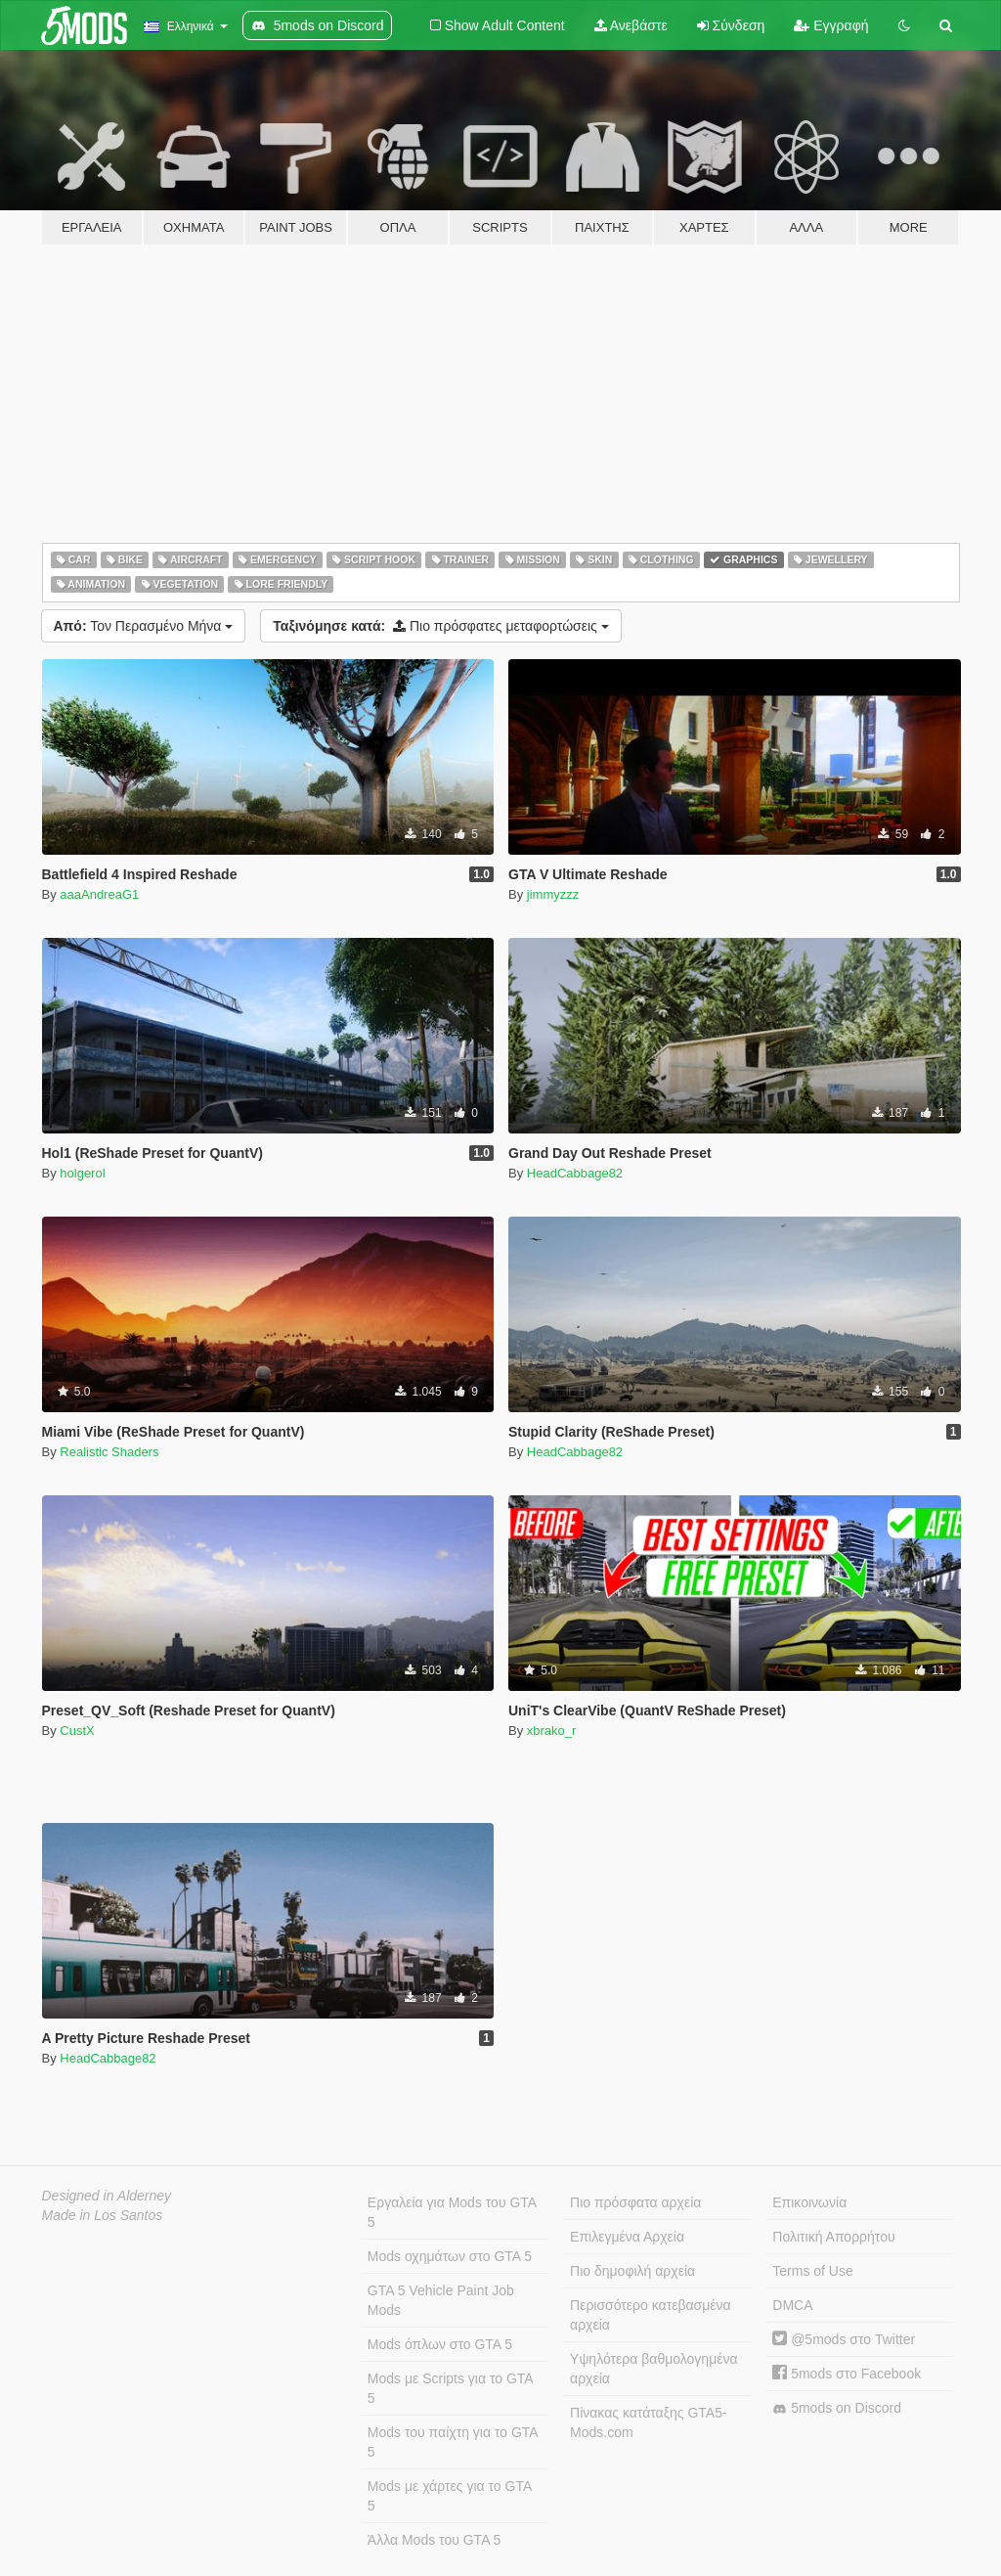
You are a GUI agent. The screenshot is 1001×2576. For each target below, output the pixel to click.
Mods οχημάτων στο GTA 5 (450, 2256)
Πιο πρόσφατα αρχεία (635, 2202)
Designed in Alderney (107, 2195)
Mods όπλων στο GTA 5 (440, 2344)
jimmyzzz (553, 894)
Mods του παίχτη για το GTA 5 (453, 2442)
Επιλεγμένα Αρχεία (627, 2236)
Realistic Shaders (109, 1451)
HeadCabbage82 (575, 1173)
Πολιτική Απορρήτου (833, 2236)
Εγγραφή (831, 25)
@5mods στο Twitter (843, 2339)
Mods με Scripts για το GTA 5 (451, 2388)
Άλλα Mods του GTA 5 (434, 2540)
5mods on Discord (836, 2408)
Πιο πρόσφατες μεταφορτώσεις (440, 626)
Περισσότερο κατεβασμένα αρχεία (650, 2314)
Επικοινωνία (809, 2202)
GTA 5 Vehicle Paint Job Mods (441, 2300)
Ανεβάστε (631, 25)
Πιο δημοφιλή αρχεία (632, 2271)
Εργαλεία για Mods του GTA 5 (452, 2212)
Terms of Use (812, 2271)
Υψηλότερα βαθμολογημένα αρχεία (653, 2368)
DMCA (792, 2305)
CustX (77, 1730)
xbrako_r (552, 1730)
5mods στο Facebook (846, 2373)
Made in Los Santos (102, 2215)
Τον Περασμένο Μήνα (144, 626)
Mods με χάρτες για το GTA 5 (450, 2495)
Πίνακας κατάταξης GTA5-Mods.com (648, 2422)
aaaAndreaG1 (99, 894)
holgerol (82, 1173)
